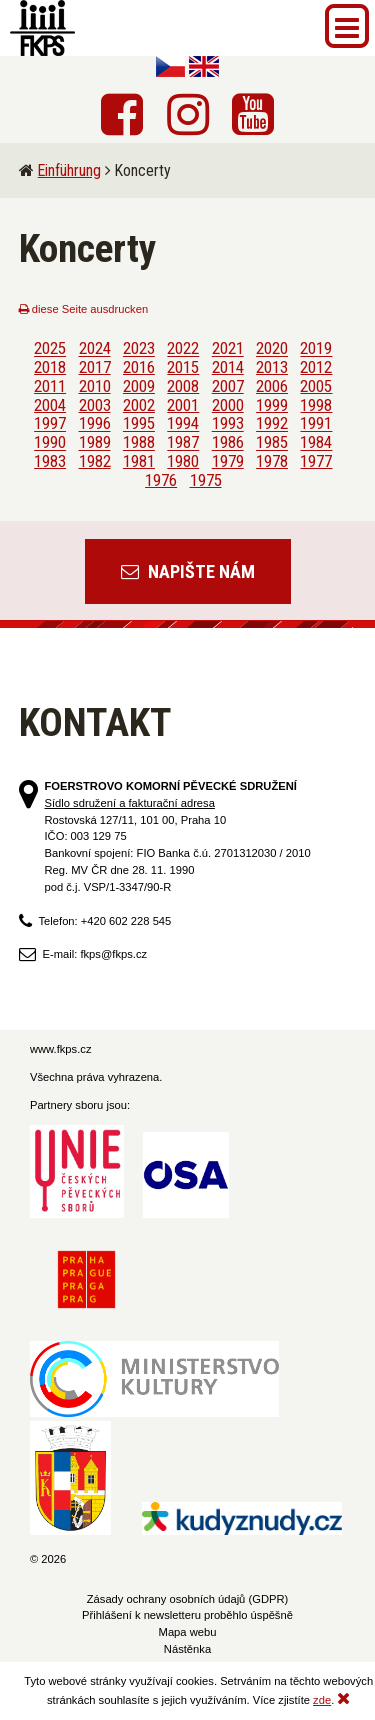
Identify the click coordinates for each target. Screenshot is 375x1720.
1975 (206, 480)
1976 (161, 480)
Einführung (69, 170)
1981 (139, 461)
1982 (95, 461)
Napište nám (188, 571)
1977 (316, 461)
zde (322, 1700)
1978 (272, 461)
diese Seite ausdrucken (83, 309)
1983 (50, 461)
